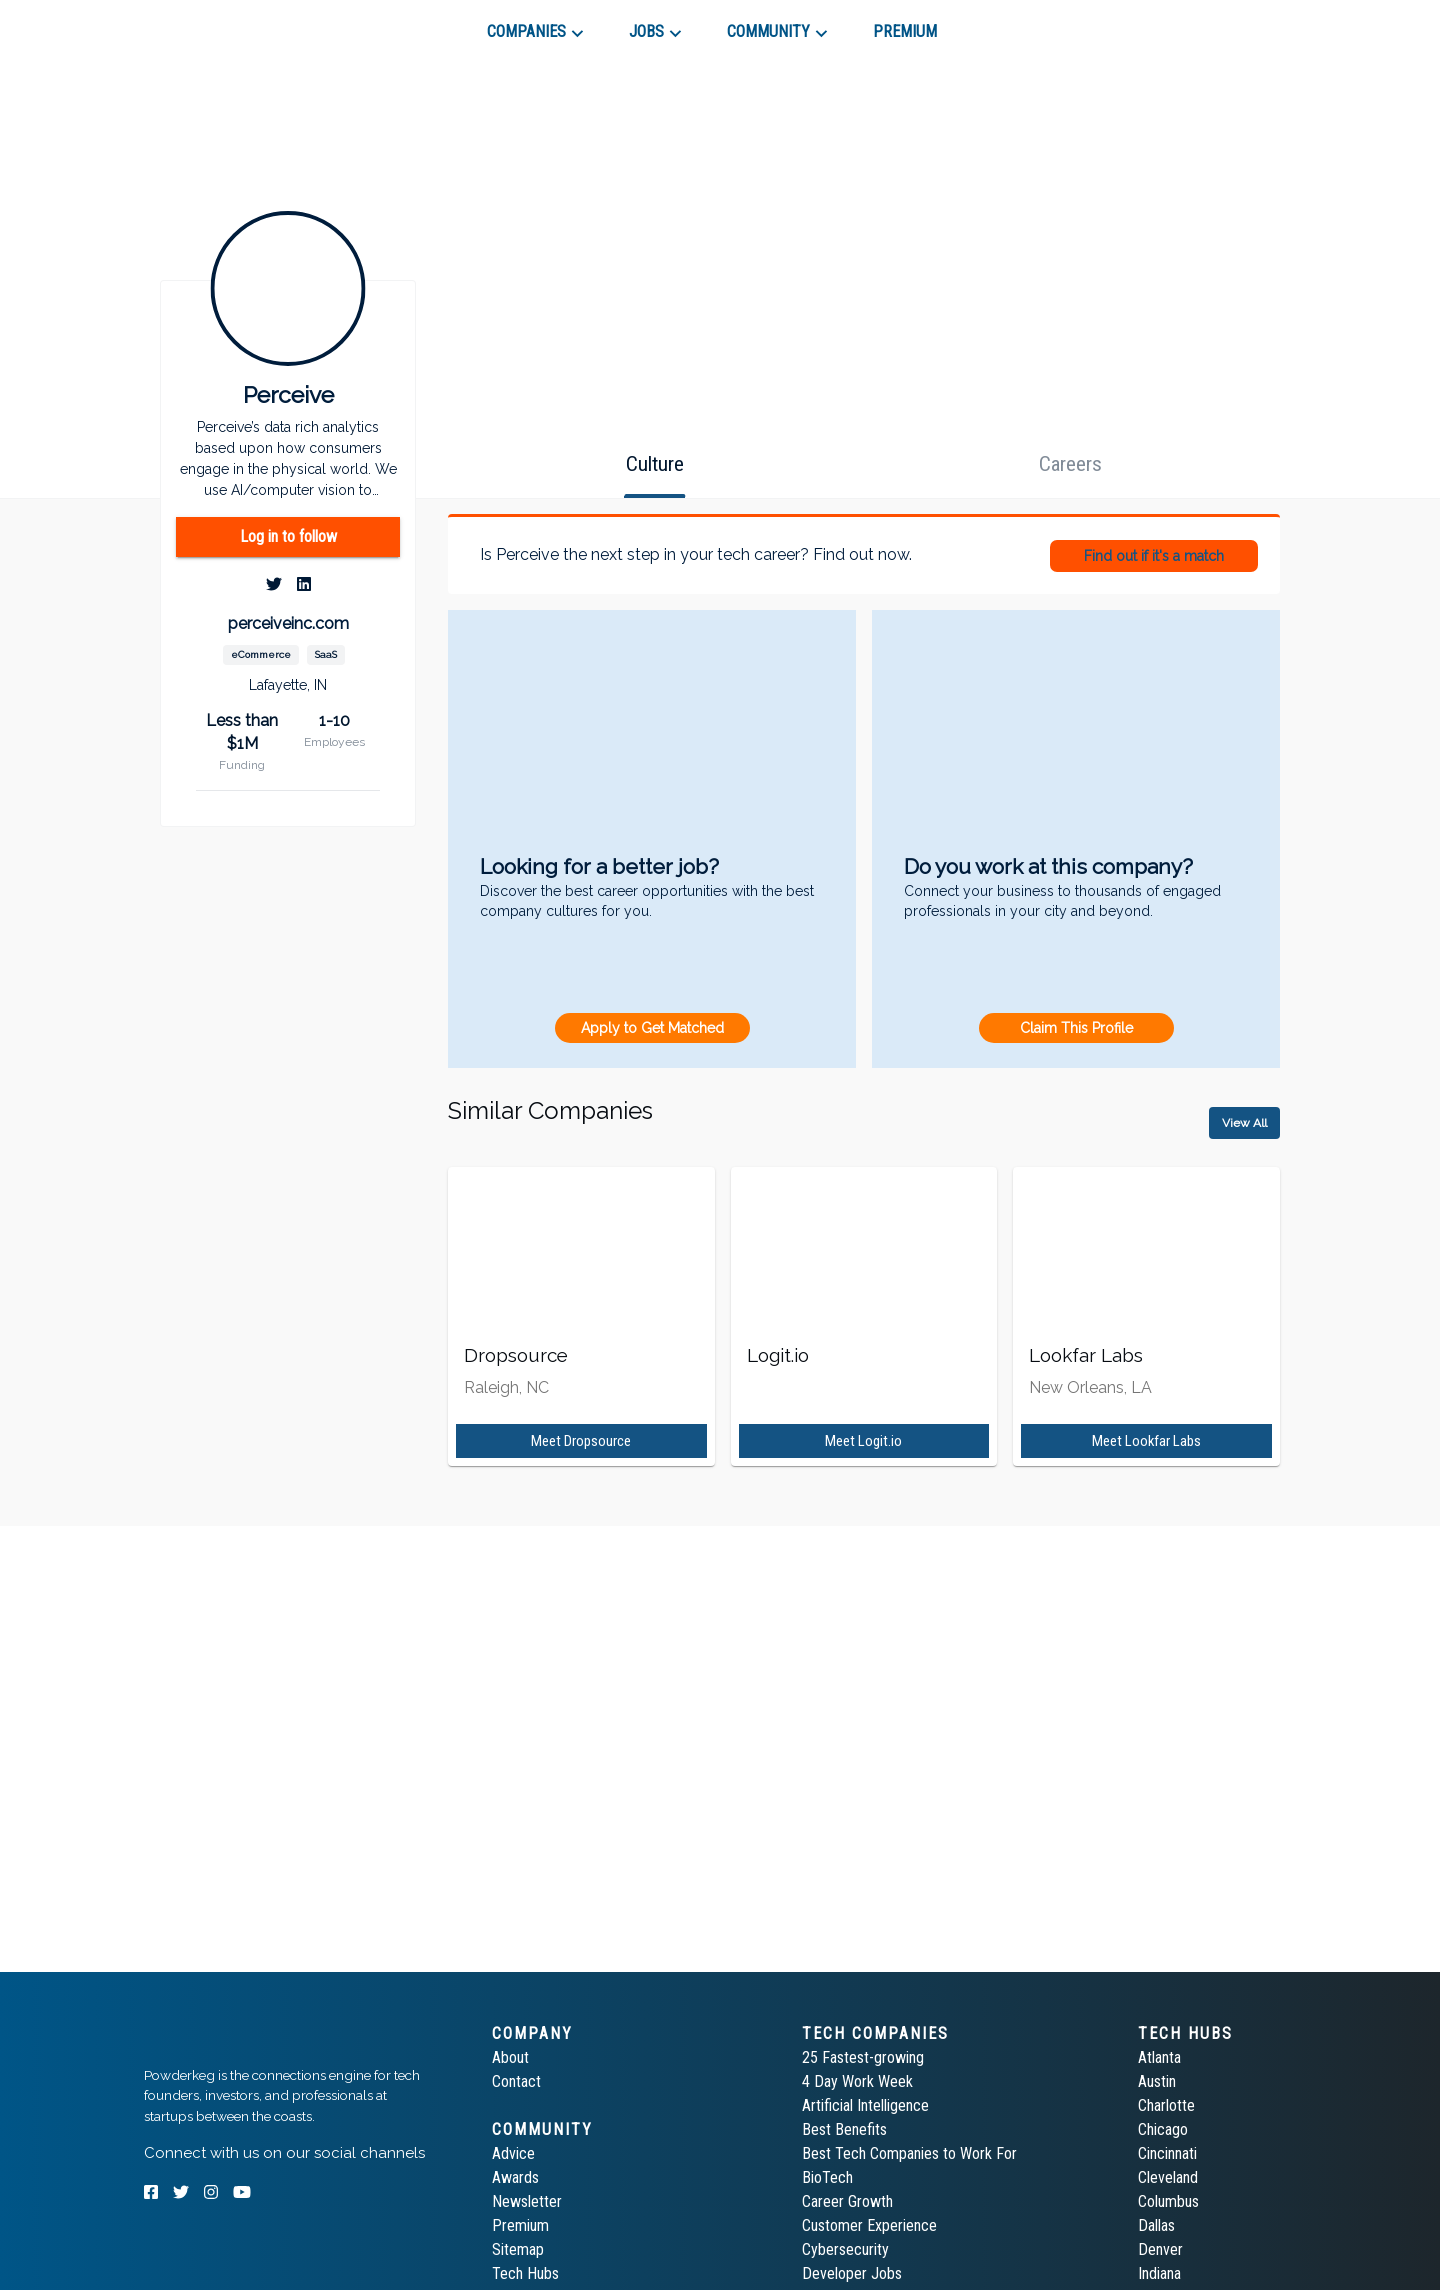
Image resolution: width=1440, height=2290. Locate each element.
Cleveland (1168, 2177)
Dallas (1156, 2225)
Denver (1160, 2249)
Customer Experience (869, 2225)
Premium (520, 2225)
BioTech (827, 2177)
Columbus (1168, 2201)
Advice (513, 2153)
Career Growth (847, 2201)
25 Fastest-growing (863, 2057)
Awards (515, 2177)
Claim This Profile (1076, 1028)
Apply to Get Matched (652, 1028)
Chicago (1163, 2129)
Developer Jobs (852, 2273)
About (510, 2057)
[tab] (215, 24)
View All (1244, 1123)
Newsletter (527, 2201)
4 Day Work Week (857, 2081)
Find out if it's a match (1154, 556)
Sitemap (518, 2249)
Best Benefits (844, 2129)
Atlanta (1159, 2057)
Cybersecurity (845, 2249)
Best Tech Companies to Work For (909, 2153)
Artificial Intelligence (865, 2105)
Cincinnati (1167, 2153)
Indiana (1159, 2273)
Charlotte (1166, 2105)
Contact (516, 2081)
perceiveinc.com (288, 623)
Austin (1157, 2081)
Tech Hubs (525, 2273)
